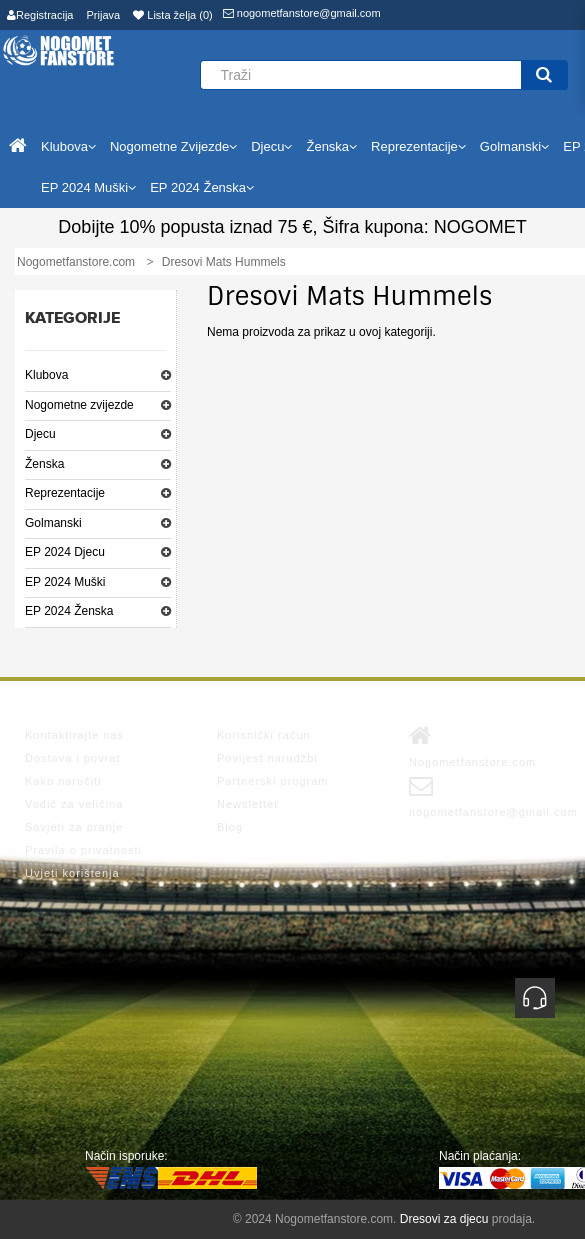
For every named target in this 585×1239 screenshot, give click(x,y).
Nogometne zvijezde (79, 405)
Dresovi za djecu (444, 1219)
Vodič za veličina (74, 804)
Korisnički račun (264, 735)
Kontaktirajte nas (74, 735)
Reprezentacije (65, 493)
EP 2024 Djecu (65, 552)
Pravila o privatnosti (83, 850)
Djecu (40, 434)
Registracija (40, 15)
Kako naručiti (63, 781)
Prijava (104, 15)
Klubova (46, 375)
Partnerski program (273, 781)
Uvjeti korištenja (72, 873)
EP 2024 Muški (65, 582)
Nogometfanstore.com (472, 746)
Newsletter (248, 804)
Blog (230, 827)
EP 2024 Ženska (69, 611)
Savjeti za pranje (74, 827)
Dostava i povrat (72, 758)
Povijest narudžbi (267, 758)
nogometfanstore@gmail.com (302, 13)
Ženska (44, 464)
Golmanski (53, 523)
